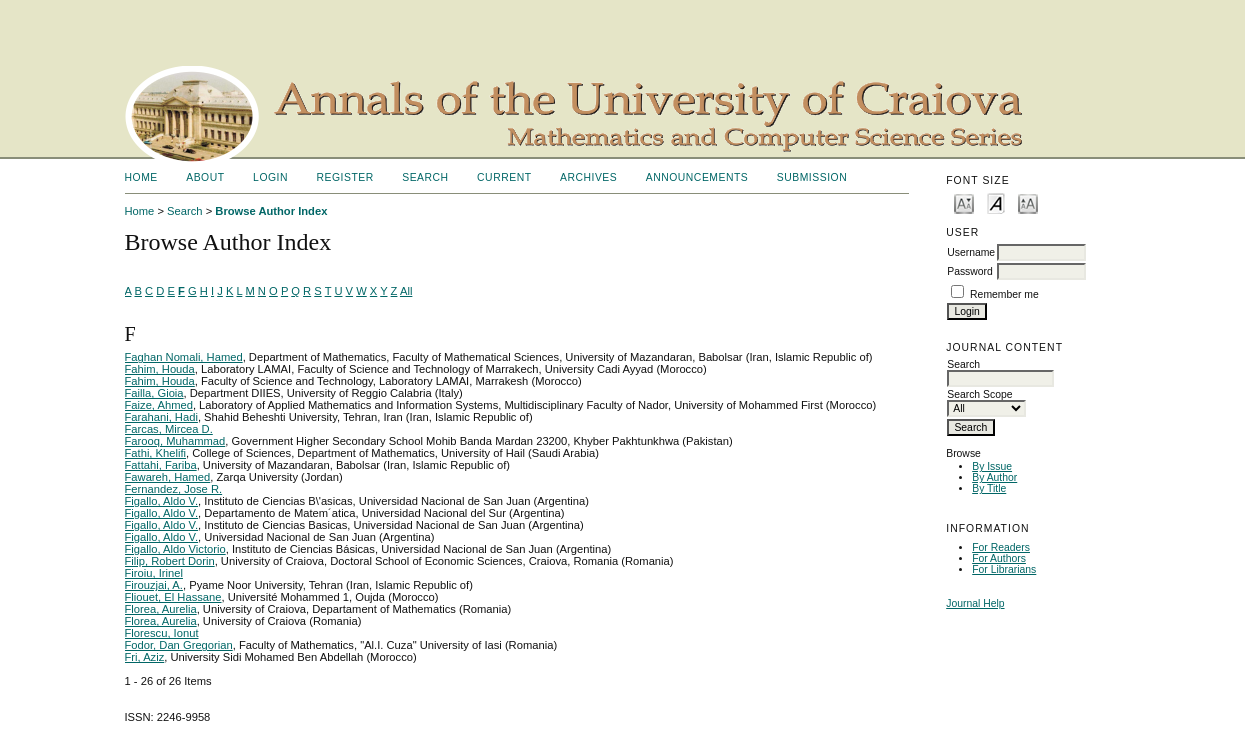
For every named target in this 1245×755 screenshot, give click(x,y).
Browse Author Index (271, 211)
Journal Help (975, 603)
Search (425, 177)
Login (270, 177)
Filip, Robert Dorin (170, 561)
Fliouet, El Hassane (173, 597)
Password (970, 271)
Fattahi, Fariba (161, 465)
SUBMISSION (812, 177)
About (205, 177)
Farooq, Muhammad (175, 441)
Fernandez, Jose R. (174, 489)
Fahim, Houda (160, 369)
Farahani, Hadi (161, 417)
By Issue (992, 466)
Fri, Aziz (145, 657)
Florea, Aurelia (161, 609)
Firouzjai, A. (154, 585)
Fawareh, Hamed (168, 477)
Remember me (1004, 294)
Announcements (697, 177)
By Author (994, 477)
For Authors (999, 558)
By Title (989, 488)
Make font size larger (1028, 202)
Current (504, 177)
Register (344, 177)
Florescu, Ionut (162, 633)
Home (141, 177)
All (406, 291)
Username (971, 252)
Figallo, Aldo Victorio (175, 549)
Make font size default (996, 202)
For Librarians (1004, 569)
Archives (588, 177)
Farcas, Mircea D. (169, 429)
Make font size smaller (964, 202)
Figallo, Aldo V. (162, 501)
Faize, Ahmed (159, 405)
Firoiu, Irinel (154, 573)
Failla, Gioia (154, 393)
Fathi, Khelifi (156, 453)
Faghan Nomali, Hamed (184, 357)
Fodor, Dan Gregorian (179, 645)
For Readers (1001, 547)
